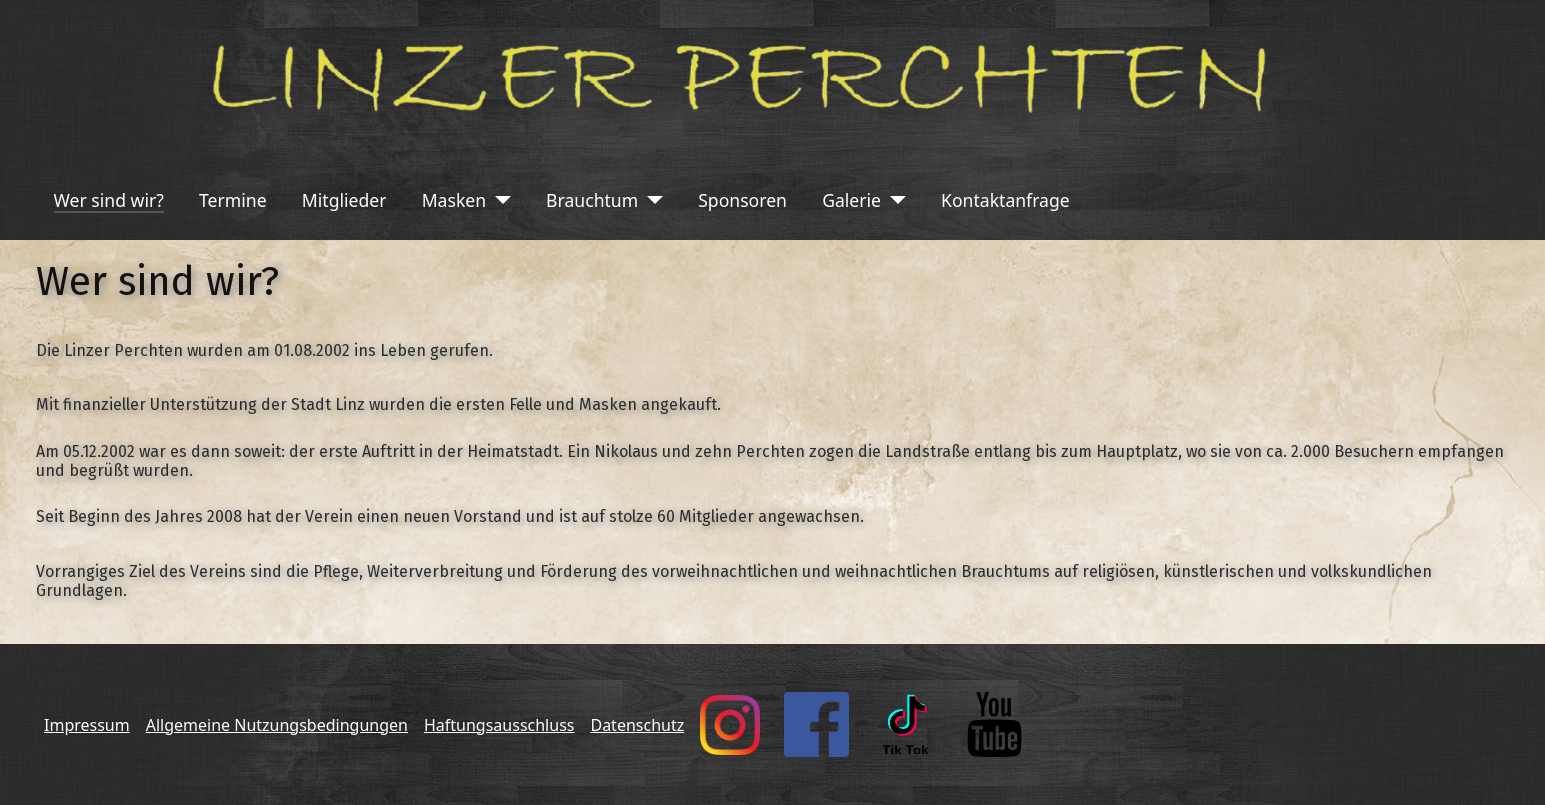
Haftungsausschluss (499, 725)
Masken (454, 200)
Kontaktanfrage (1005, 200)
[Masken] (498, 200)
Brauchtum (592, 200)
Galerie (851, 200)
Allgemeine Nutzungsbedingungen (277, 725)
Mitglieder (344, 200)
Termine (233, 200)
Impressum (87, 725)
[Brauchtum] (650, 200)
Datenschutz (637, 725)
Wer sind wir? (109, 200)
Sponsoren (742, 200)
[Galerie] (893, 200)
